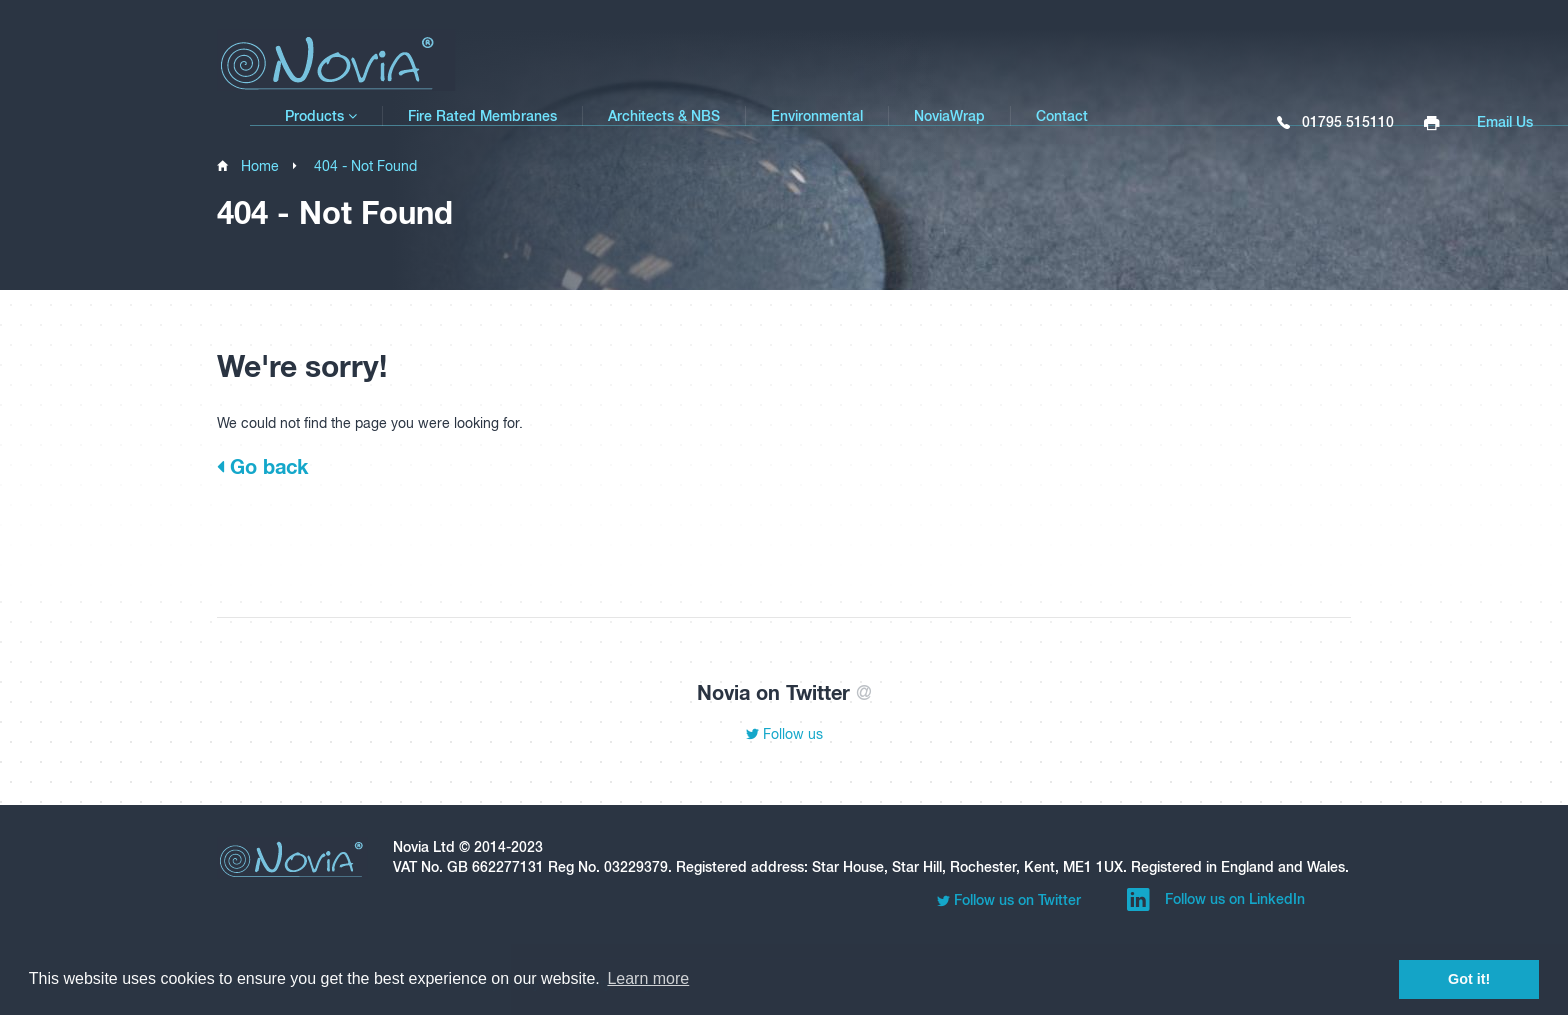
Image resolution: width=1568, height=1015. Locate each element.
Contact (1062, 116)
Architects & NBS (664, 116)
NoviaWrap (949, 116)
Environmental (817, 116)
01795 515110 (1335, 123)
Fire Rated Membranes (482, 116)
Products (321, 116)
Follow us (784, 734)
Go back (262, 466)
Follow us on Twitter (1009, 900)
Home (260, 166)
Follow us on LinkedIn (1216, 900)
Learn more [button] (648, 978)
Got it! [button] (1469, 979)
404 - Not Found (365, 166)
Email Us (1505, 122)
